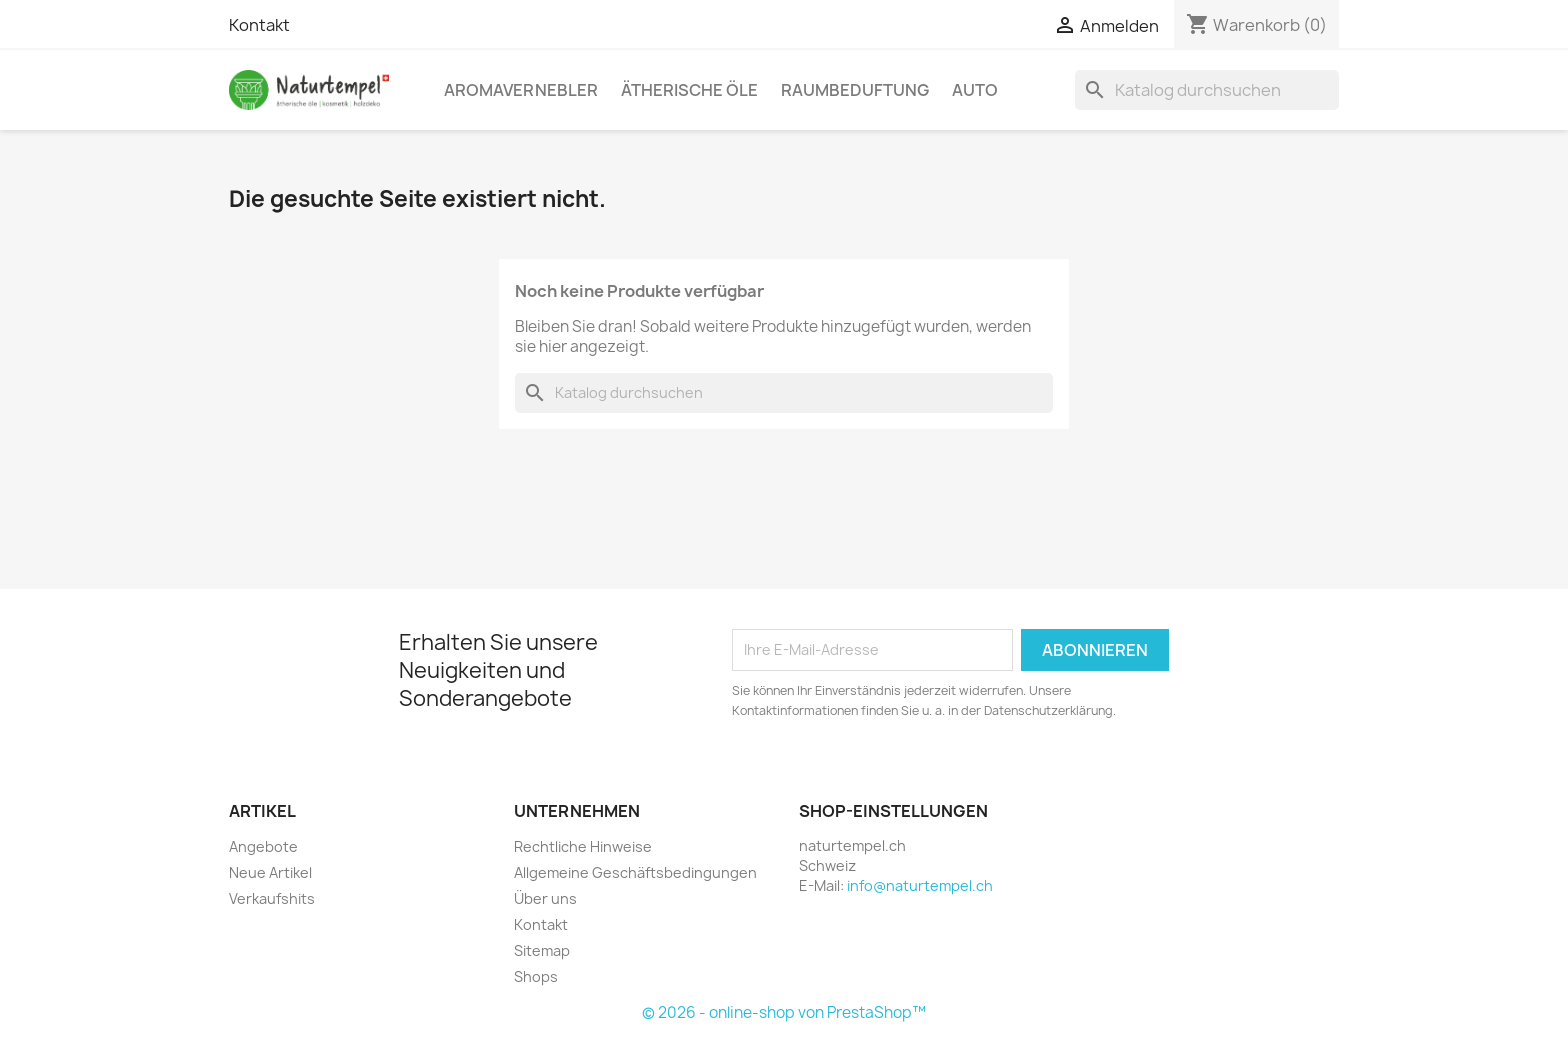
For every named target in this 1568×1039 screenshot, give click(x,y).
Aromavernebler (521, 90)
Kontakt (259, 25)
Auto (975, 90)
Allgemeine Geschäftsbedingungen (635, 872)
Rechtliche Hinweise (583, 846)
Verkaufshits (272, 898)
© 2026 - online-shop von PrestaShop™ (784, 1012)
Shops (536, 976)
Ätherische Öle (689, 90)
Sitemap (542, 950)
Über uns (545, 898)
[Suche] (1207, 90)
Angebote (263, 846)
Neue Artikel (270, 872)
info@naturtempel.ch (920, 885)
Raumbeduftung (855, 90)
